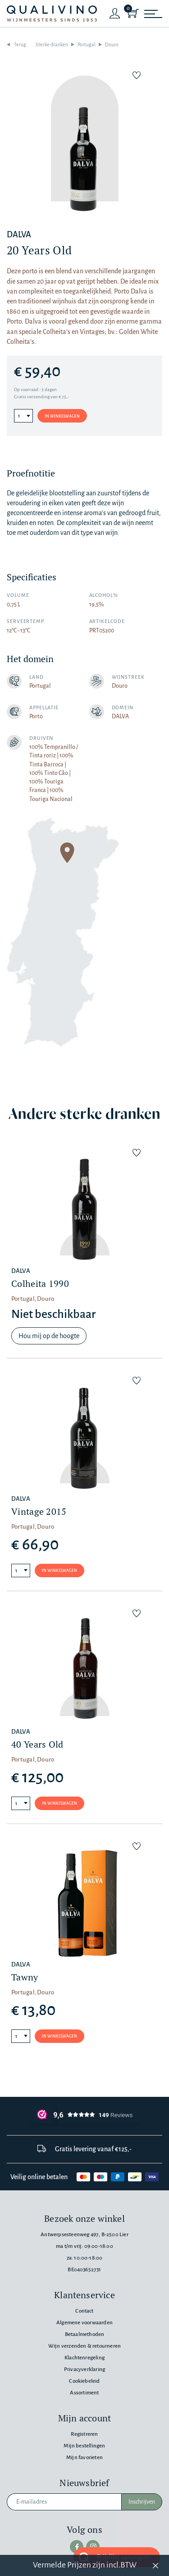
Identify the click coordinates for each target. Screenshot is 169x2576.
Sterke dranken (52, 44)
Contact (84, 2311)
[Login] (115, 13)
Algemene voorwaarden (84, 2323)
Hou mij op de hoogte (48, 1335)
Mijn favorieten (84, 2457)
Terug (20, 44)
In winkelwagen (62, 416)
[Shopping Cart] (133, 13)
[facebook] (76, 2547)
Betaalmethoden (85, 2334)
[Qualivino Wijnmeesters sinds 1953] (52, 14)
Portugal (87, 44)
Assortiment (84, 2393)
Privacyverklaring (84, 2369)
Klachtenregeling (84, 2358)
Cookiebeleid (84, 2381)
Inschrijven (141, 2502)
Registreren (84, 2434)
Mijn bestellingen (84, 2446)
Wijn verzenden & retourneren (84, 2346)
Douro (112, 44)
